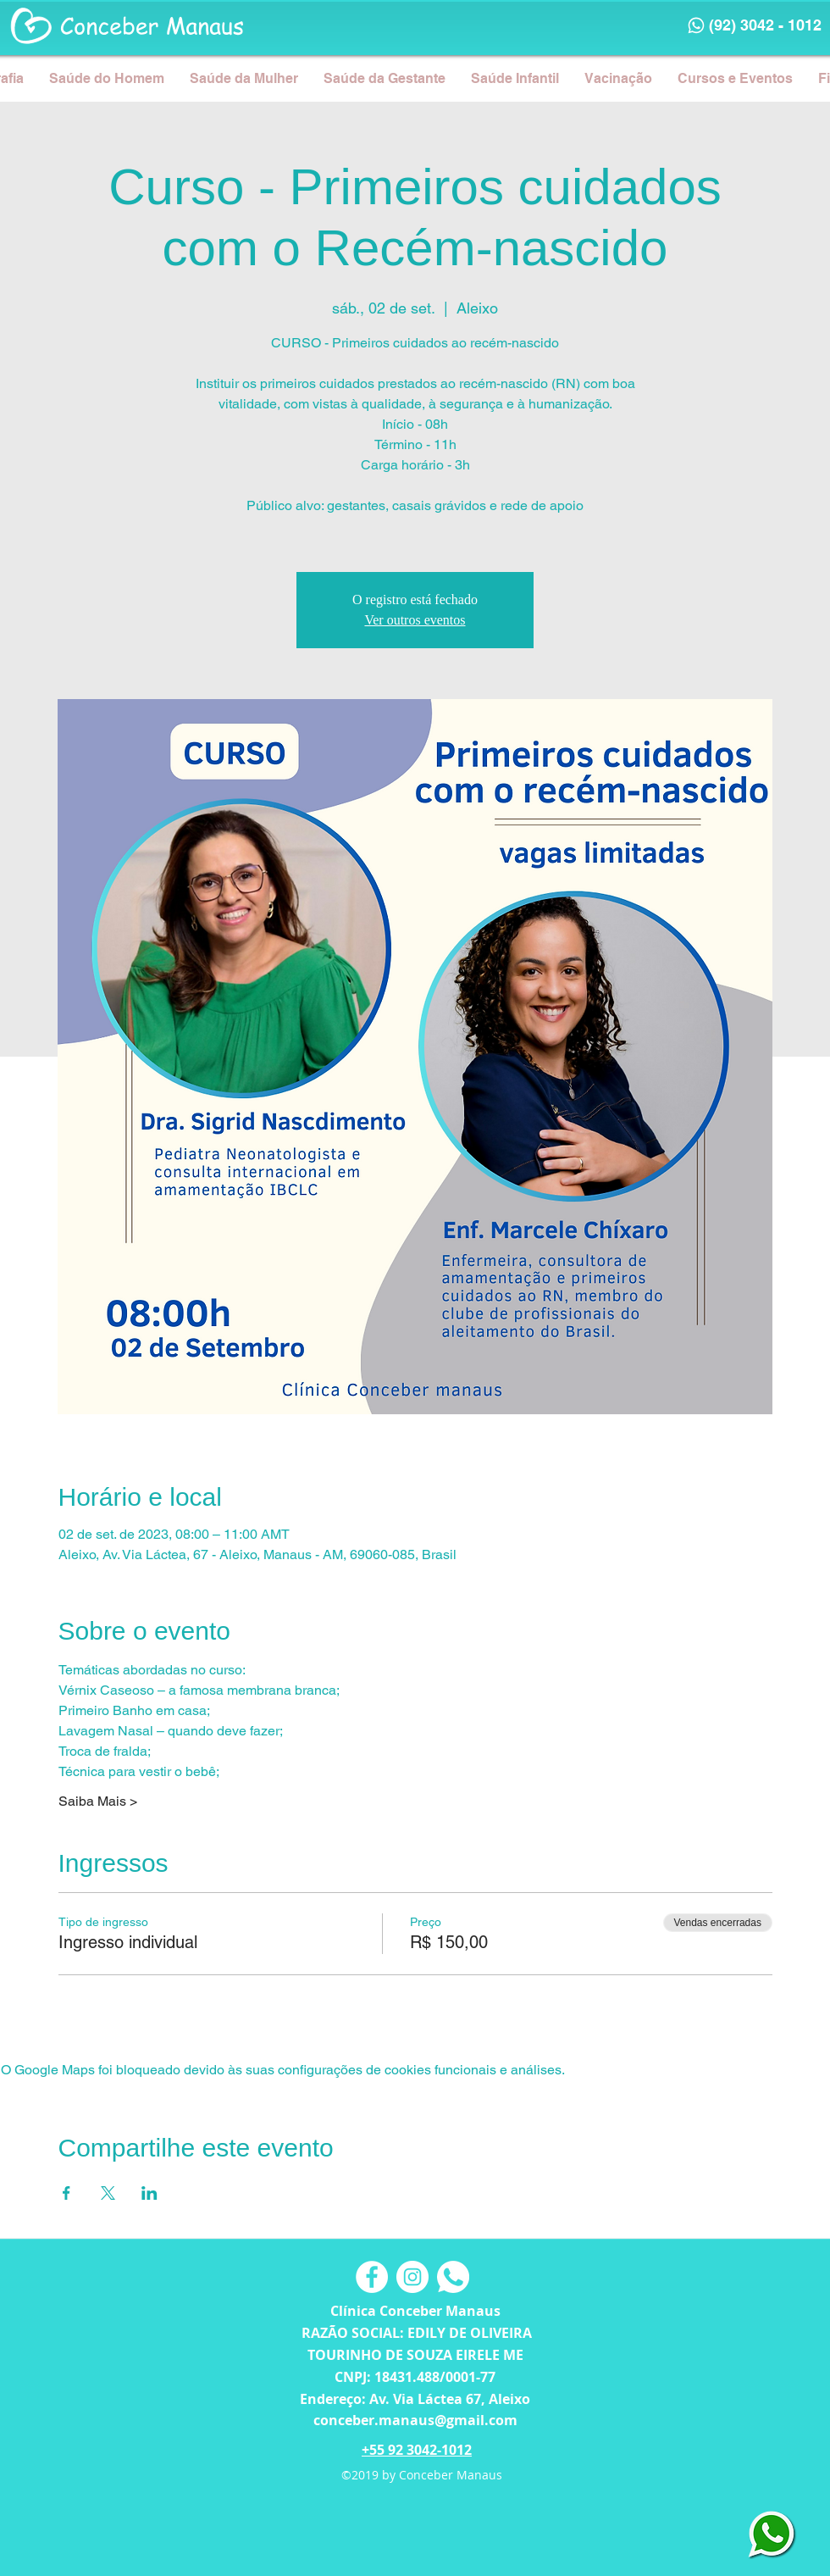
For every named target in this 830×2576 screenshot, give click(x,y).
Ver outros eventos (414, 620)
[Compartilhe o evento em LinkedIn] (149, 2193)
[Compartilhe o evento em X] (108, 2193)
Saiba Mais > (97, 1801)
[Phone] (696, 25)
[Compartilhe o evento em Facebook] (66, 2193)
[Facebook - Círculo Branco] (372, 2277)
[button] (106, 78)
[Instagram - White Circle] (412, 2277)
